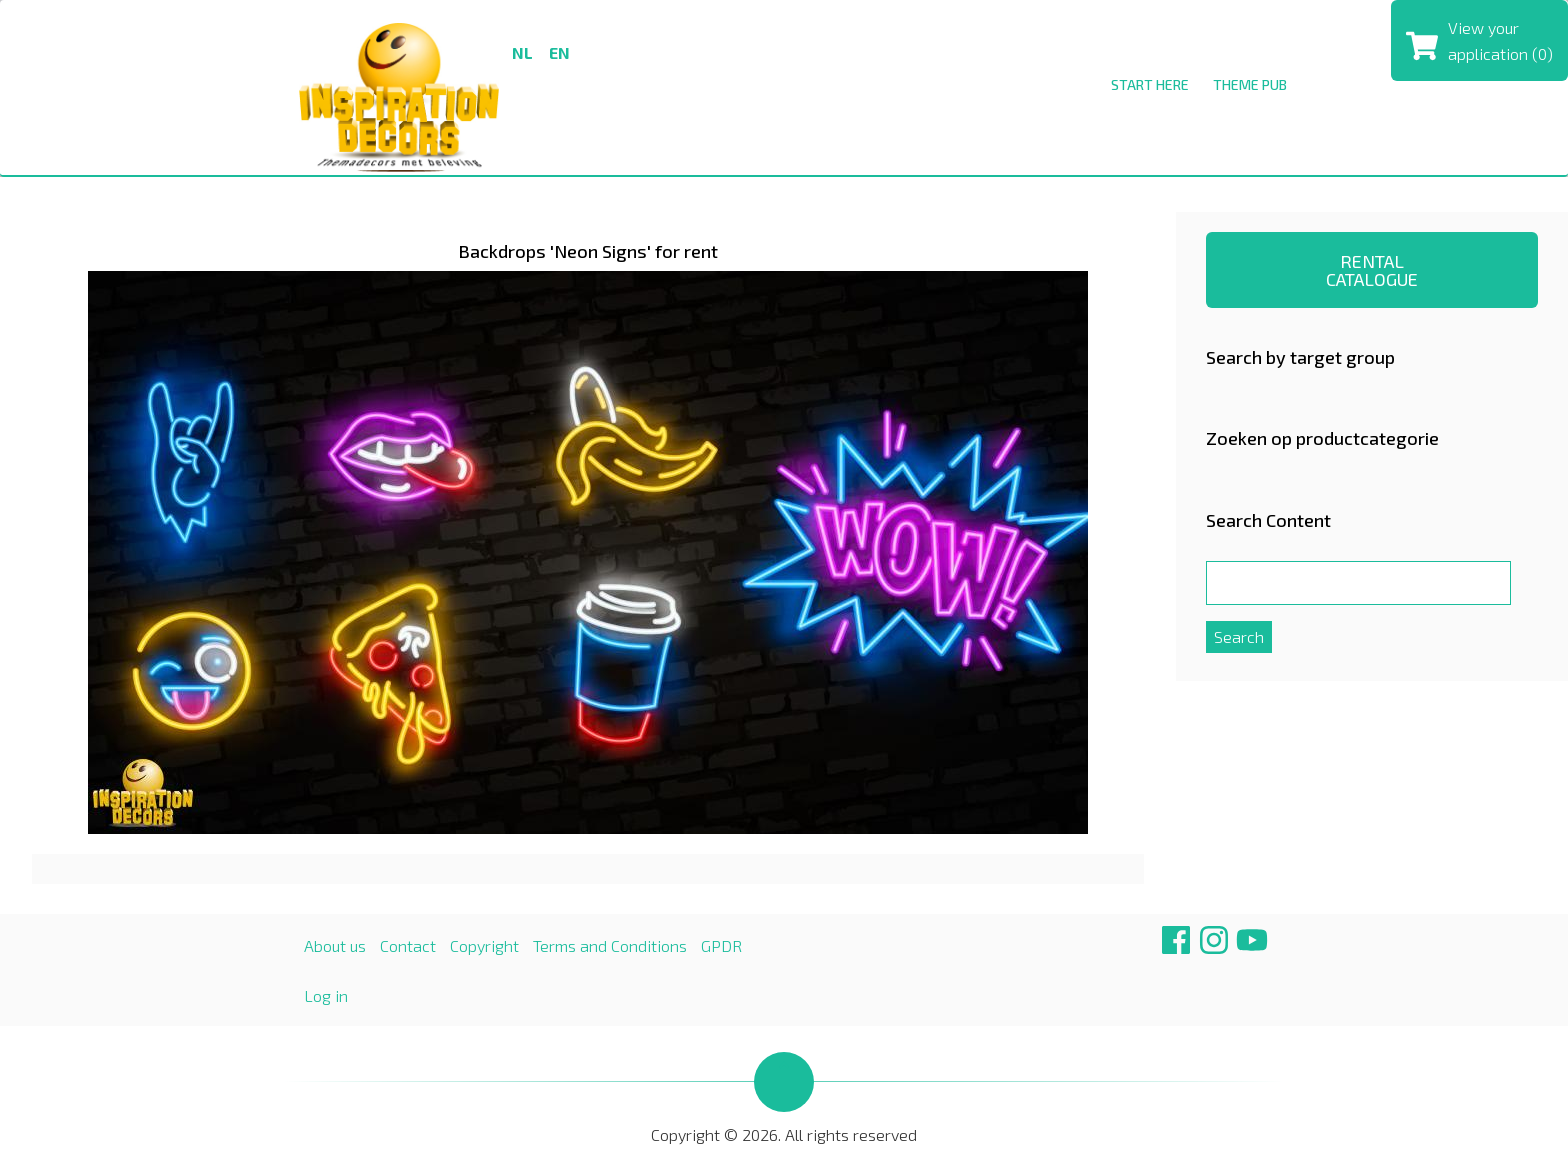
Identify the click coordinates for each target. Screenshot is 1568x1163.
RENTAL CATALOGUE (1372, 270)
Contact (408, 945)
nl (522, 52)
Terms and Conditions (610, 945)
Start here (1150, 84)
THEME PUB (1250, 84)
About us (335, 945)
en (559, 52)
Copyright (484, 945)
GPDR (721, 945)
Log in (326, 995)
